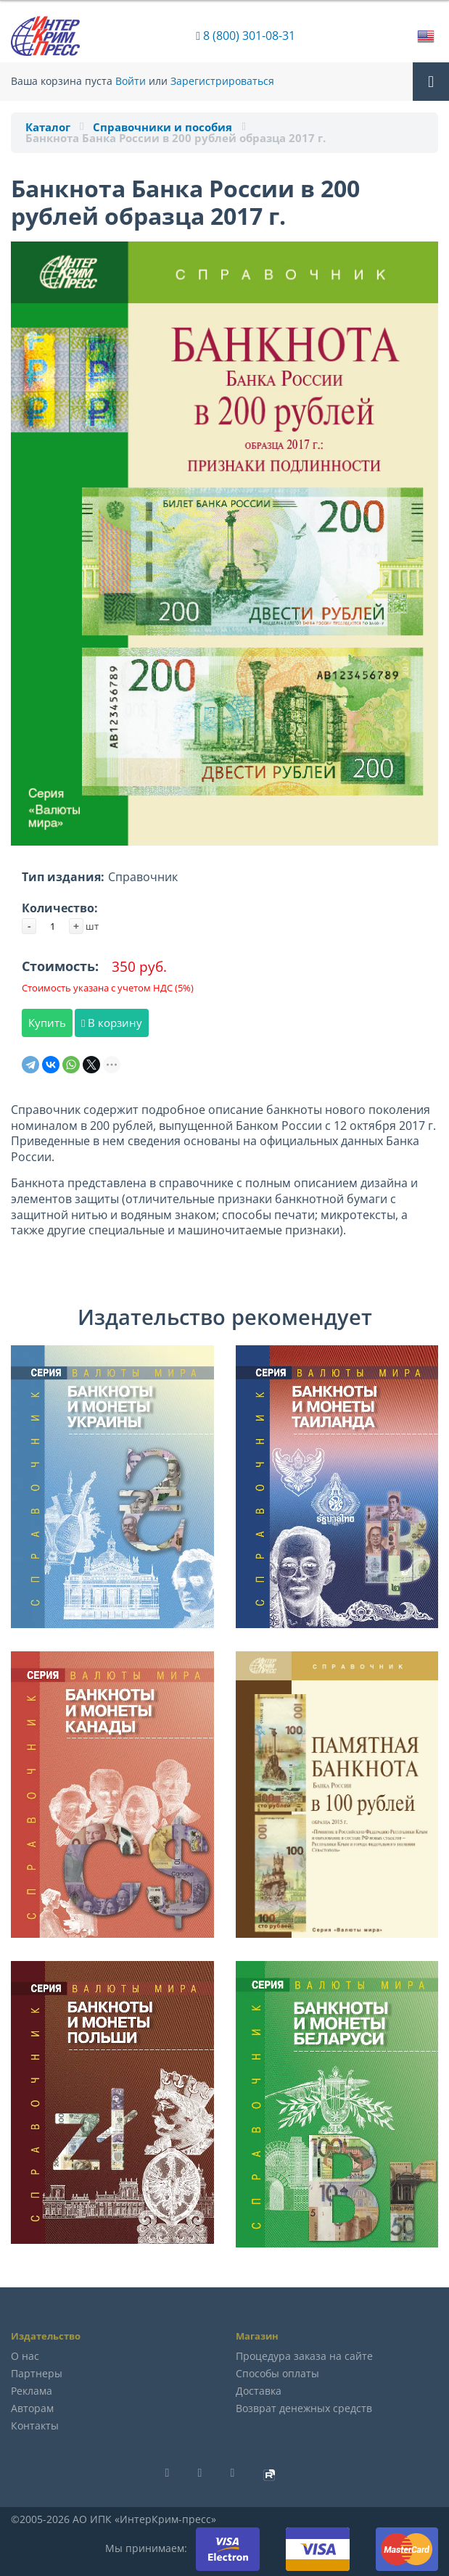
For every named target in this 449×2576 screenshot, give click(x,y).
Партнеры (36, 2373)
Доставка (258, 2391)
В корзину (111, 1022)
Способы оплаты (277, 2373)
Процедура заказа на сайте (304, 2356)
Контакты (35, 2425)
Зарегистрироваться (222, 81)
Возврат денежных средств (304, 2408)
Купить (47, 1022)
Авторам (32, 2408)
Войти (130, 81)
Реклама (31, 2391)
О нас (25, 2356)
